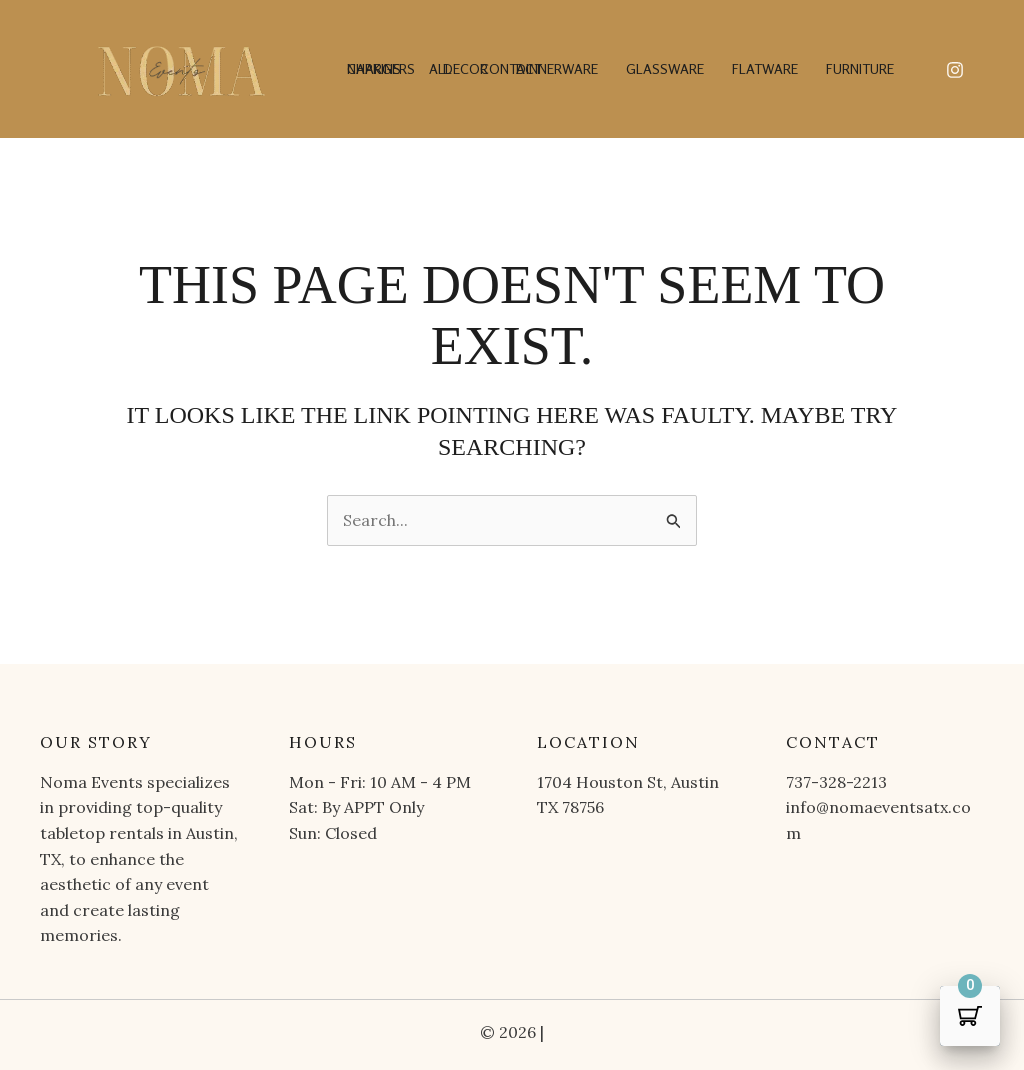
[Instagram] (955, 70)
